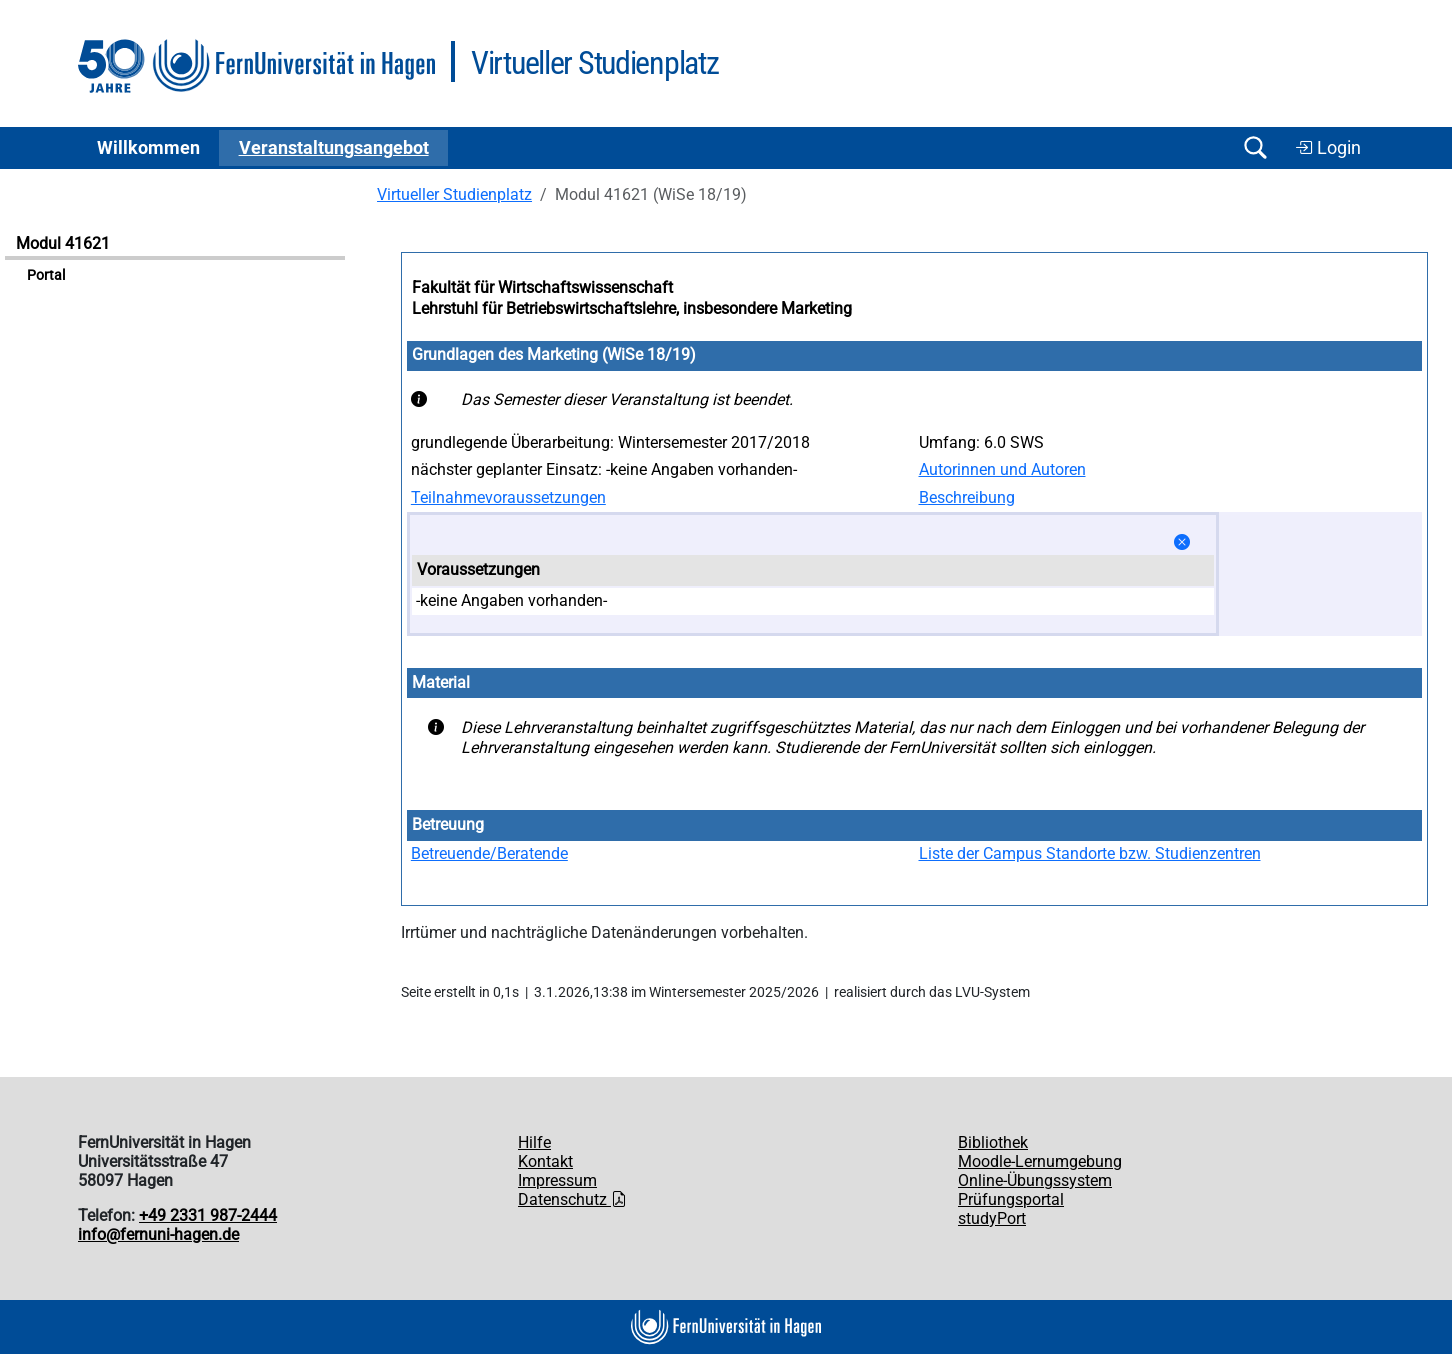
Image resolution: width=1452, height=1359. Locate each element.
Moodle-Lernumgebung (1040, 1161)
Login (1328, 148)
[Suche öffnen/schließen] (1255, 147)
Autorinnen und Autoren (1002, 469)
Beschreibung (967, 497)
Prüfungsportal (1011, 1199)
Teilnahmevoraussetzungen (508, 497)
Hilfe (534, 1142)
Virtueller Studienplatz (454, 194)
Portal (46, 275)
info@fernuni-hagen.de (158, 1234)
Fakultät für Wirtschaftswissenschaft (542, 287)
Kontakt (545, 1161)
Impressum (557, 1180)
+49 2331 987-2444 (208, 1215)
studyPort (992, 1218)
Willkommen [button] (148, 148)
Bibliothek (993, 1142)
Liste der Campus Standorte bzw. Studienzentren (1090, 853)
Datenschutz (572, 1199)
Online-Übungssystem (1035, 1180)
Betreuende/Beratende (489, 853)
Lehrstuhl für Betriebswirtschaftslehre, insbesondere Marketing (632, 308)
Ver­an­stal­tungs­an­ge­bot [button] (334, 148)
